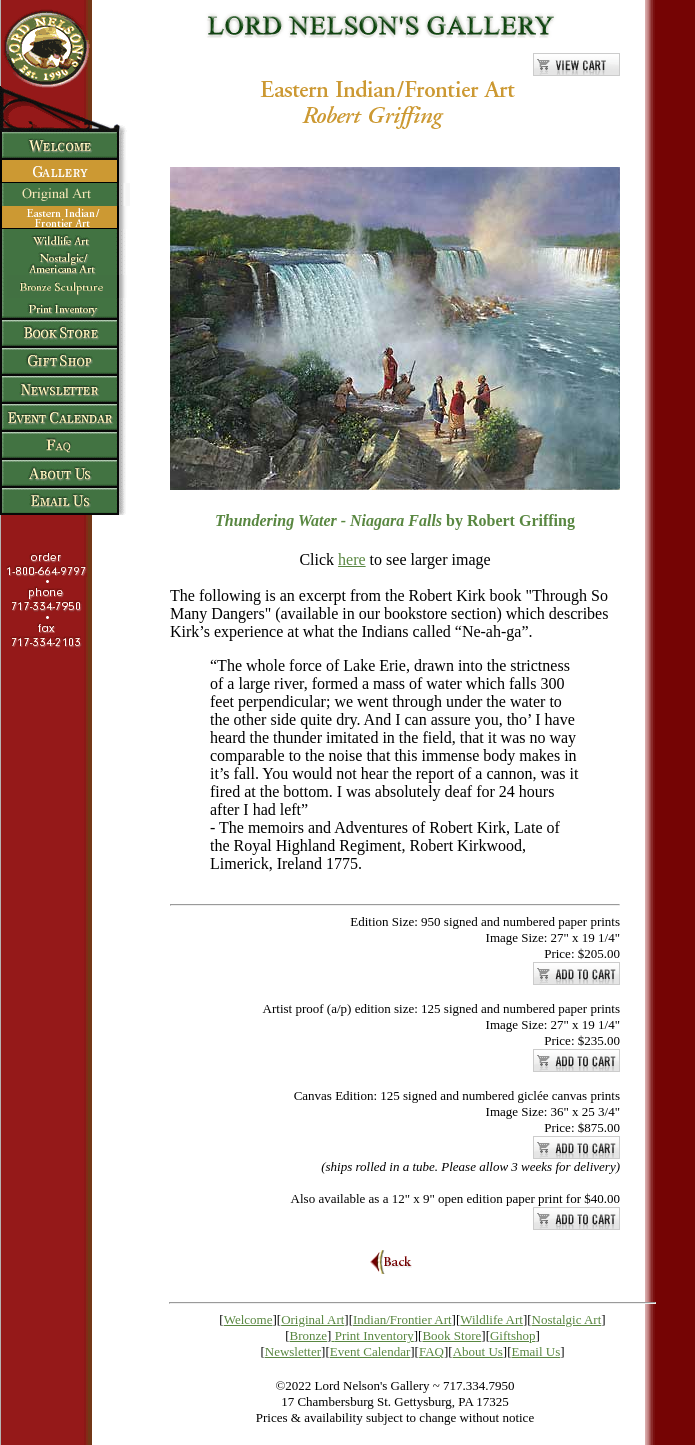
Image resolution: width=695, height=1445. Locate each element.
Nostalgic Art (567, 1319)
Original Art (312, 1319)
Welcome (248, 1319)
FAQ (431, 1351)
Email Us (536, 1351)
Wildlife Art (491, 1319)
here (352, 559)
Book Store (451, 1335)
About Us (478, 1351)
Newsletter (293, 1351)
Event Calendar (370, 1351)
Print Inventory (374, 1335)
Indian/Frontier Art (402, 1319)
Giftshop (513, 1335)
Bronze (309, 1335)
